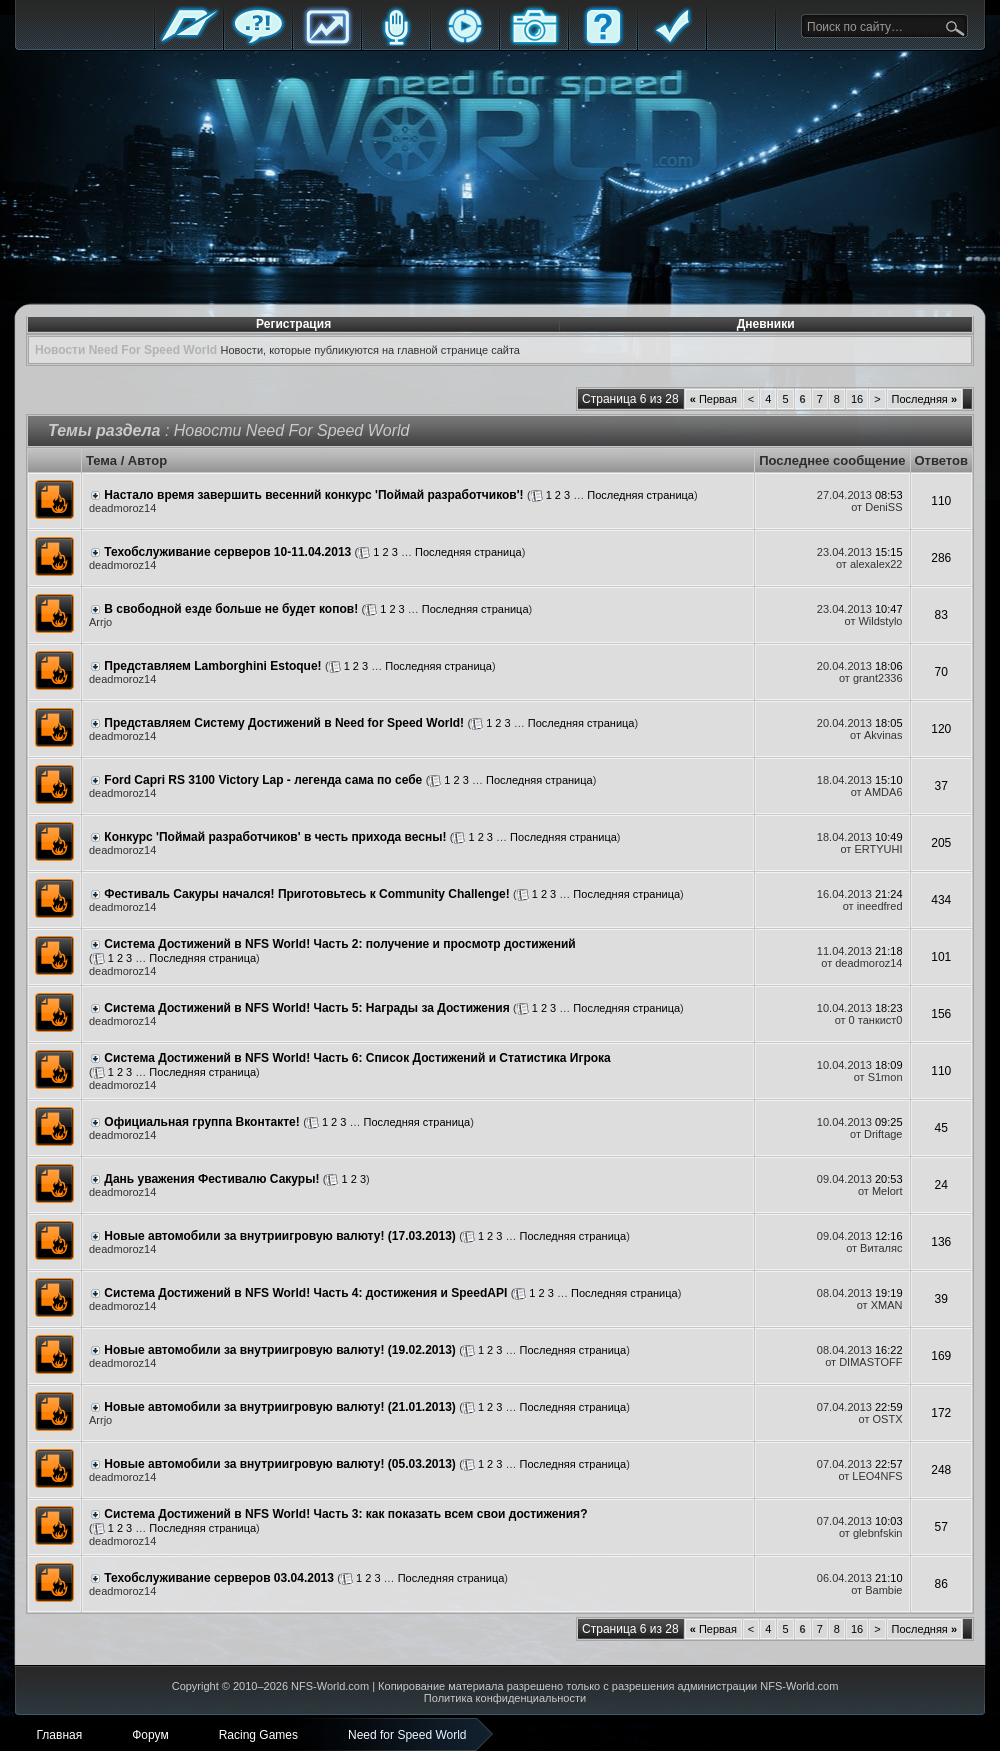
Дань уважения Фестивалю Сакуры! (211, 1179)
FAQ (603, 42)
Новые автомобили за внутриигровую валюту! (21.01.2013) (280, 1407)
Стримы (465, 42)
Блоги (396, 42)
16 (857, 399)
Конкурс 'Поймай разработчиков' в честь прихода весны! (275, 837)
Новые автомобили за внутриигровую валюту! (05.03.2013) (280, 1464)
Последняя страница (640, 495)
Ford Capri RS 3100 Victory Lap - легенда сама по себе (263, 780)
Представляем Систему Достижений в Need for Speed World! (284, 723)
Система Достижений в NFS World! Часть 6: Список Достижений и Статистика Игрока (357, 1058)
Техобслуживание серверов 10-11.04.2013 (227, 552)
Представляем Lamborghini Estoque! (212, 666)
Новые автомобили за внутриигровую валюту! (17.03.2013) (280, 1236)
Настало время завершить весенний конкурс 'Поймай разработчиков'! (313, 495)
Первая (713, 399)
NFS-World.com (330, 1686)
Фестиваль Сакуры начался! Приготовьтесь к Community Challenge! (306, 894)
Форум (258, 42)
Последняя (924, 399)
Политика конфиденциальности (505, 1698)
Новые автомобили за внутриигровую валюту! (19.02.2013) (280, 1350)
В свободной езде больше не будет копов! (231, 609)
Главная (189, 42)
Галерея (534, 42)
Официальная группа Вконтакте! (201, 1122)
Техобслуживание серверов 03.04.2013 (219, 1578)
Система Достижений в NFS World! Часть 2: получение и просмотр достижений (339, 944)
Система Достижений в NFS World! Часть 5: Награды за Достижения (306, 1008)
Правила (672, 42)
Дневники (766, 324)
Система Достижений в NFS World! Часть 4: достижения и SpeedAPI (305, 1293)
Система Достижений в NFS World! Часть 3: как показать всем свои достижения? (345, 1514)
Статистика (327, 42)
